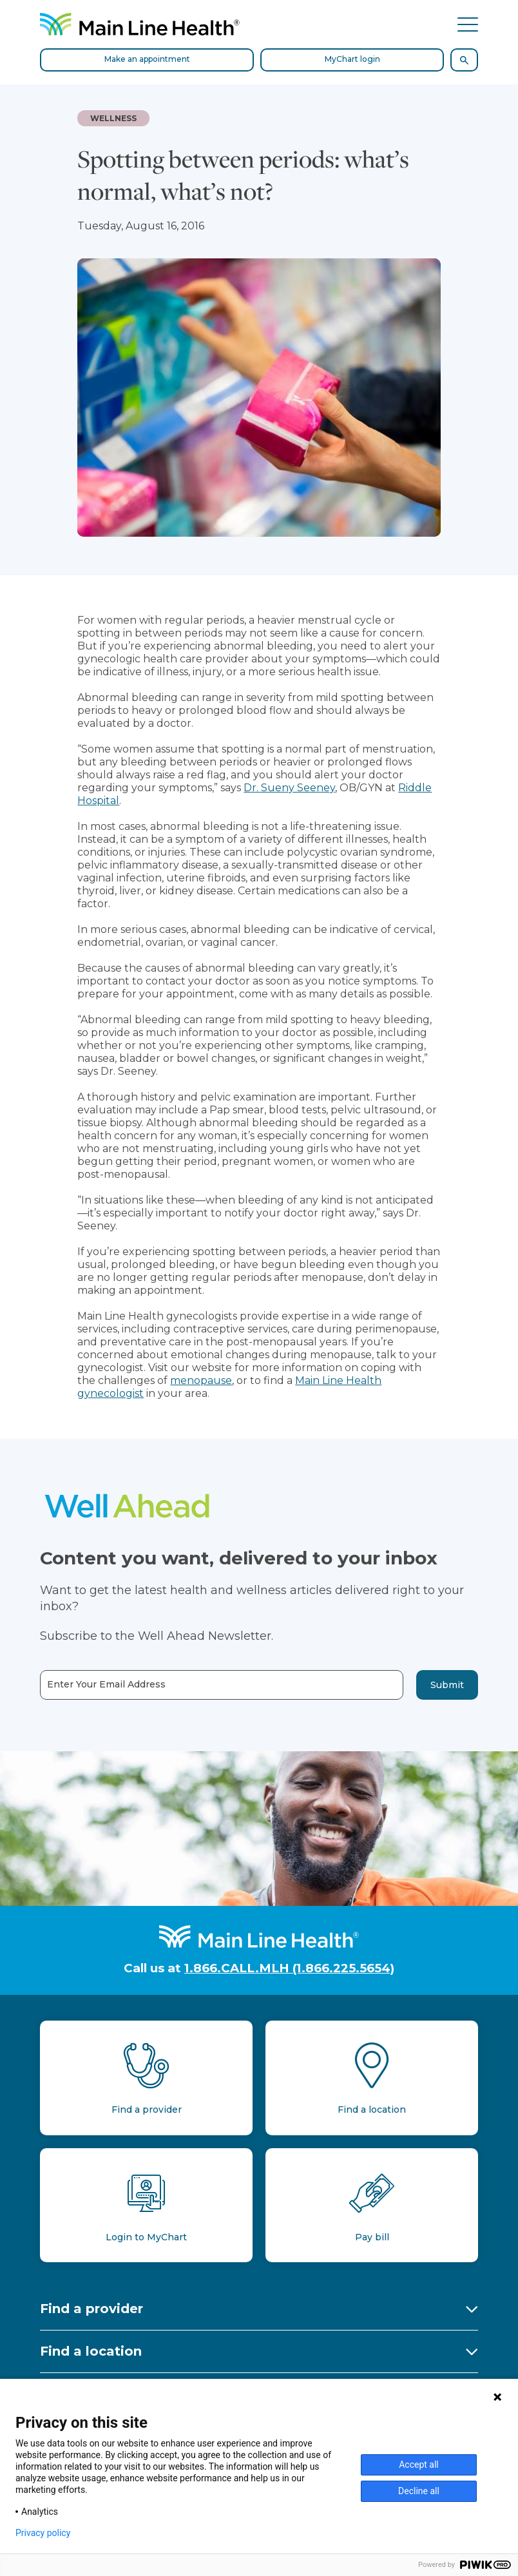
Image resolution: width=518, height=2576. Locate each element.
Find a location (91, 2351)
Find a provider (91, 2308)
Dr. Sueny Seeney (289, 788)
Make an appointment (147, 59)
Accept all (419, 2464)
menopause (201, 1380)
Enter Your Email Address (106, 1684)
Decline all (418, 2491)
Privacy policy (42, 2533)
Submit (447, 1685)
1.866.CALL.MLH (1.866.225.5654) (289, 1968)
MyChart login (352, 59)
